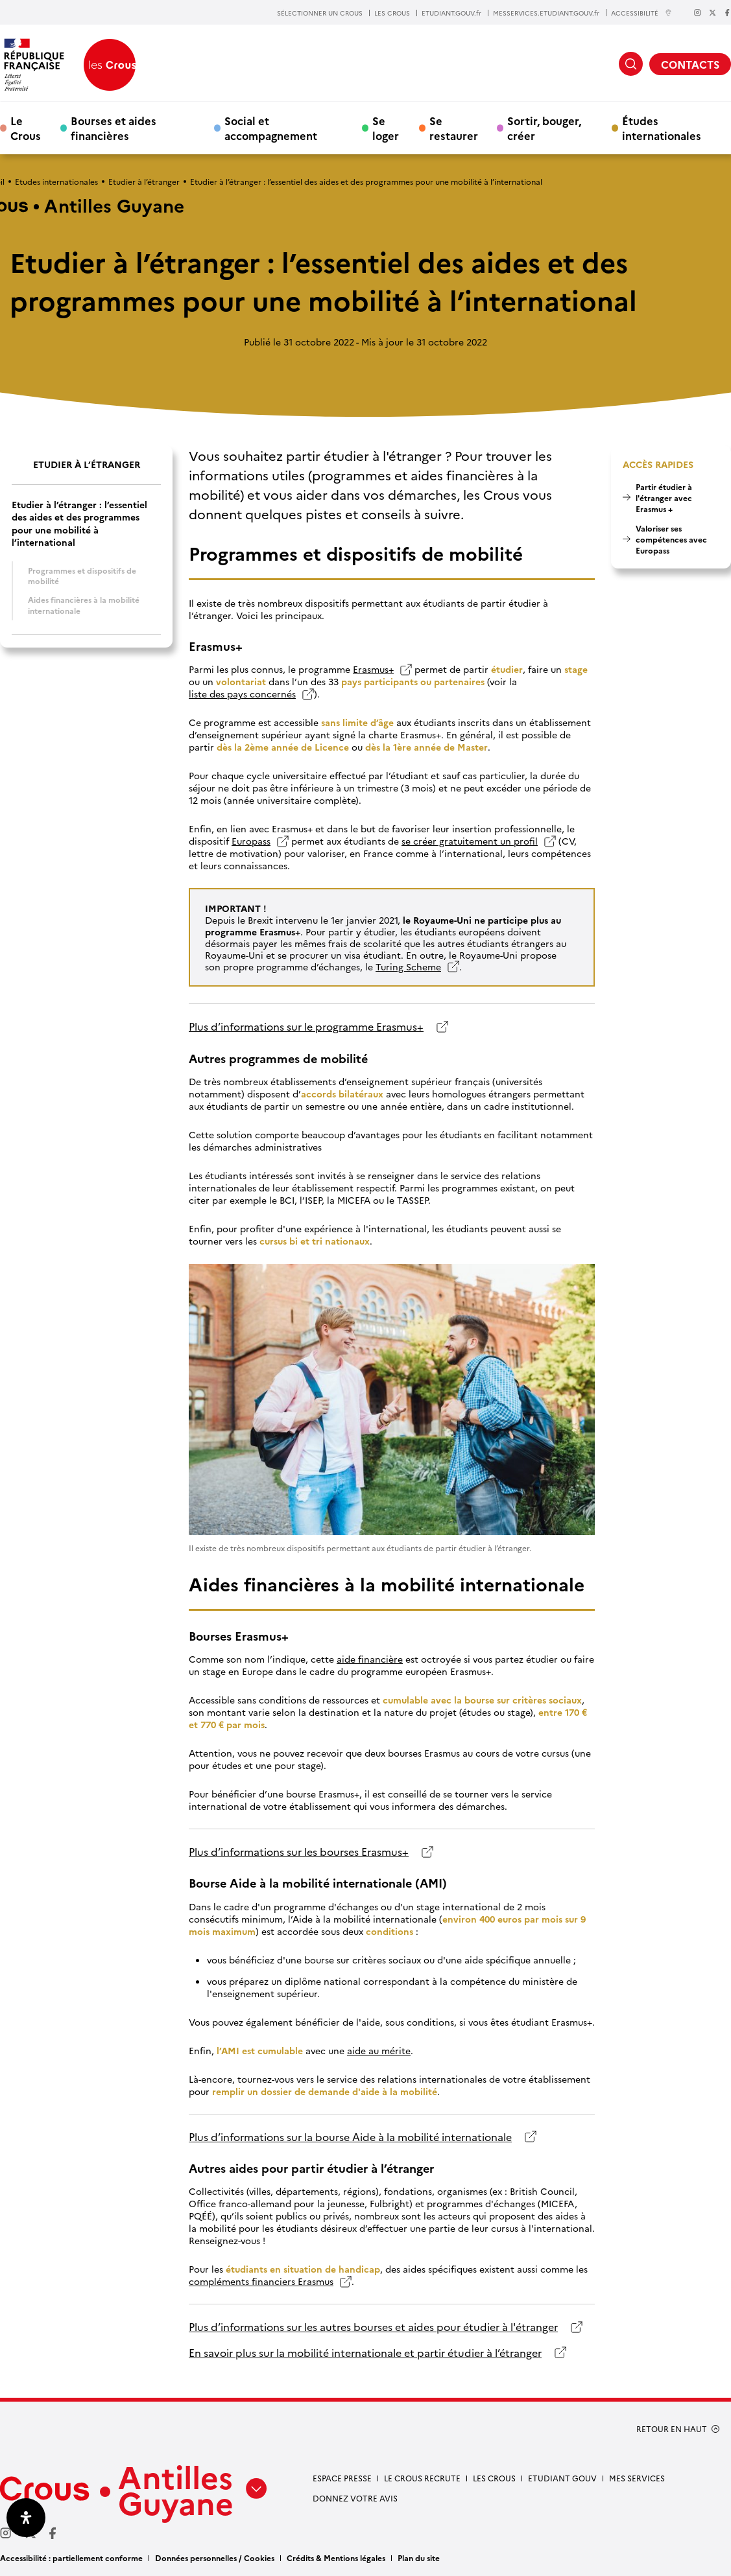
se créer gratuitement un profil (469, 841)
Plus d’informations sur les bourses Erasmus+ (299, 1851)
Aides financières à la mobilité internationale (83, 605)
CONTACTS (690, 64)
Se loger (385, 128)
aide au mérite (379, 2050)
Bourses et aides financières (113, 128)
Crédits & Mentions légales (336, 2557)
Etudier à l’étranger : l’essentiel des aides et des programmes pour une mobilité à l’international (79, 523)
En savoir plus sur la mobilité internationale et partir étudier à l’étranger (365, 2353)
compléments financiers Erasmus (261, 2281)
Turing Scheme (408, 966)
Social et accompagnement (270, 128)
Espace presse (342, 2477)
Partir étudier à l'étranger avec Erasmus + (664, 497)
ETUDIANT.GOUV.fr (451, 13)
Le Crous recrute (422, 2477)
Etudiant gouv (562, 2477)
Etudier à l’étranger (144, 181)
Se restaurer (453, 128)
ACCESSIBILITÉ (641, 12)
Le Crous (25, 128)
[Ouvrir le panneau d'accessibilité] (25, 2517)
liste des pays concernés (242, 694)
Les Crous (494, 2477)
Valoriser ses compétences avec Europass (671, 539)
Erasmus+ (373, 669)
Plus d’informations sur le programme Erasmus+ (306, 1026)
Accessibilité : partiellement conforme (71, 2557)
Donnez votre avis (355, 2497)
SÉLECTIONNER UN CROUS (320, 13)
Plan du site (419, 2557)
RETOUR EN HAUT (671, 2429)
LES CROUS (392, 13)
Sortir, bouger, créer (544, 128)
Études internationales (661, 128)
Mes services (637, 2477)
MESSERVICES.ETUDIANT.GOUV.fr (546, 13)
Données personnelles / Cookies (214, 2557)
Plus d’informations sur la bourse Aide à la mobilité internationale (350, 2137)
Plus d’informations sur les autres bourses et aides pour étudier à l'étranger (373, 2327)
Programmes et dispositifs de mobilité (82, 576)
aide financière (370, 1659)
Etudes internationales (56, 181)
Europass (251, 841)
